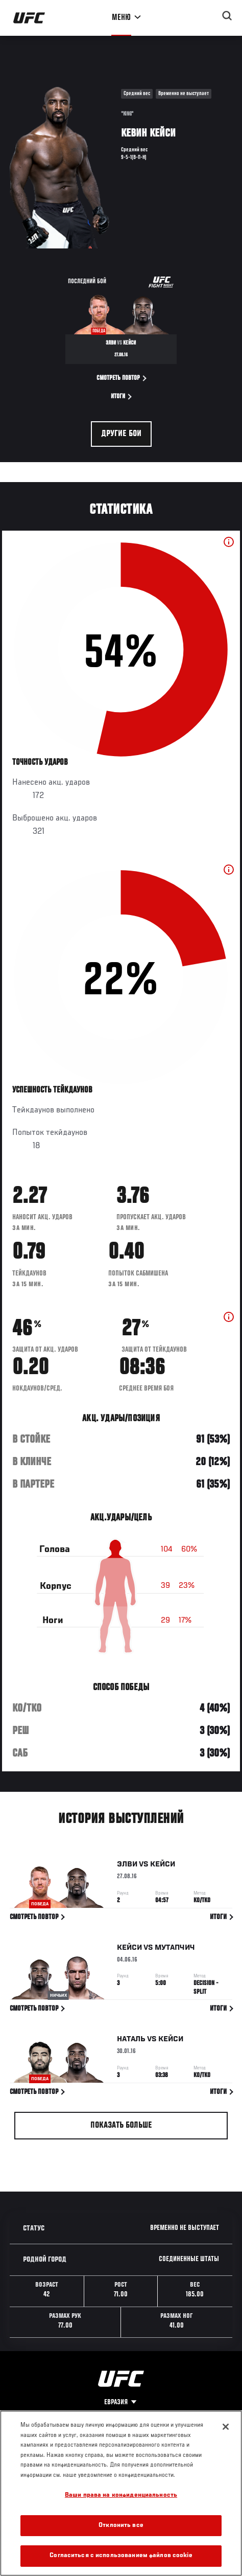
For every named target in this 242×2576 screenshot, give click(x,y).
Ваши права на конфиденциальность (121, 2495)
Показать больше (121, 2125)
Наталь (131, 2041)
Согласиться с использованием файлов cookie (121, 2555)
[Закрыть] (225, 2426)
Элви (127, 1866)
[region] (121, 2493)
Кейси (162, 1866)
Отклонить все (121, 2525)
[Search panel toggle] (227, 16)
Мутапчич (175, 1949)
